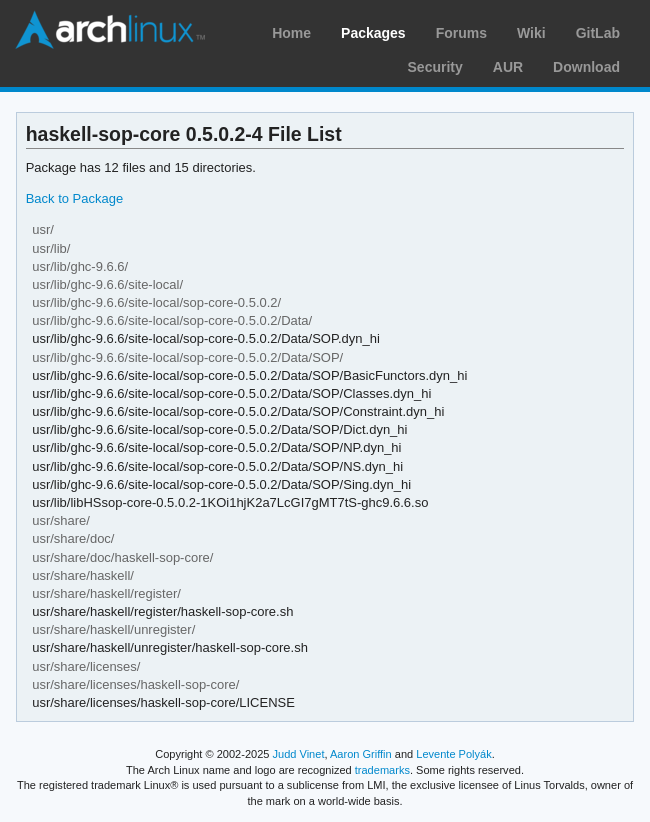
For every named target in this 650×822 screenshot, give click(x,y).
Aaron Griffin (361, 754)
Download (586, 67)
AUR (508, 67)
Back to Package (74, 198)
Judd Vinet (299, 754)
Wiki (531, 33)
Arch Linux (110, 30)
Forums (461, 33)
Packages (373, 33)
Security (435, 67)
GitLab (598, 33)
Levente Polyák (453, 754)
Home (291, 33)
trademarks (382, 770)
